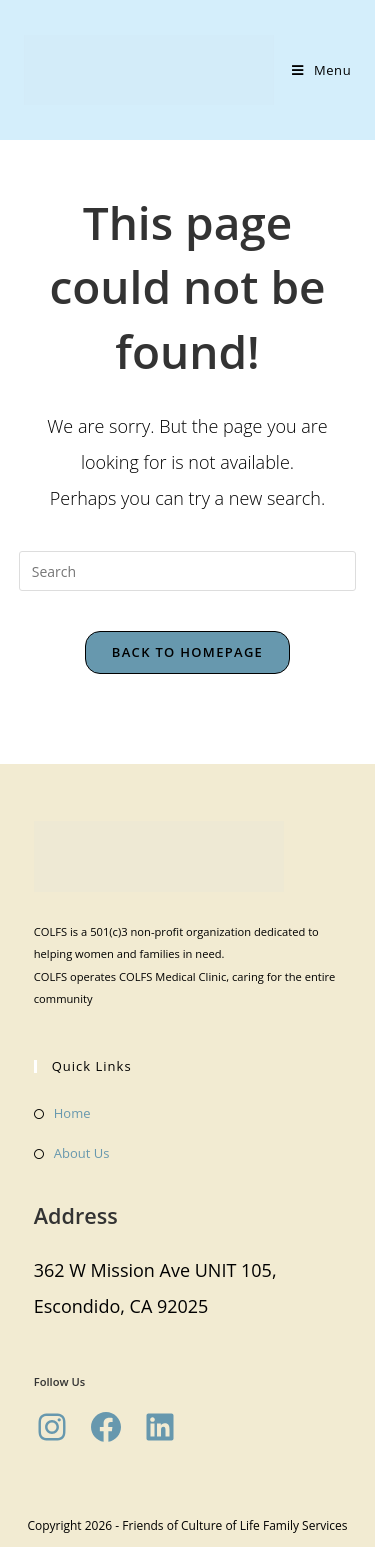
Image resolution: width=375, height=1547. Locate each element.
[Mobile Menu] (321, 70)
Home (72, 1113)
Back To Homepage (187, 652)
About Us (82, 1153)
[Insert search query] (188, 571)
